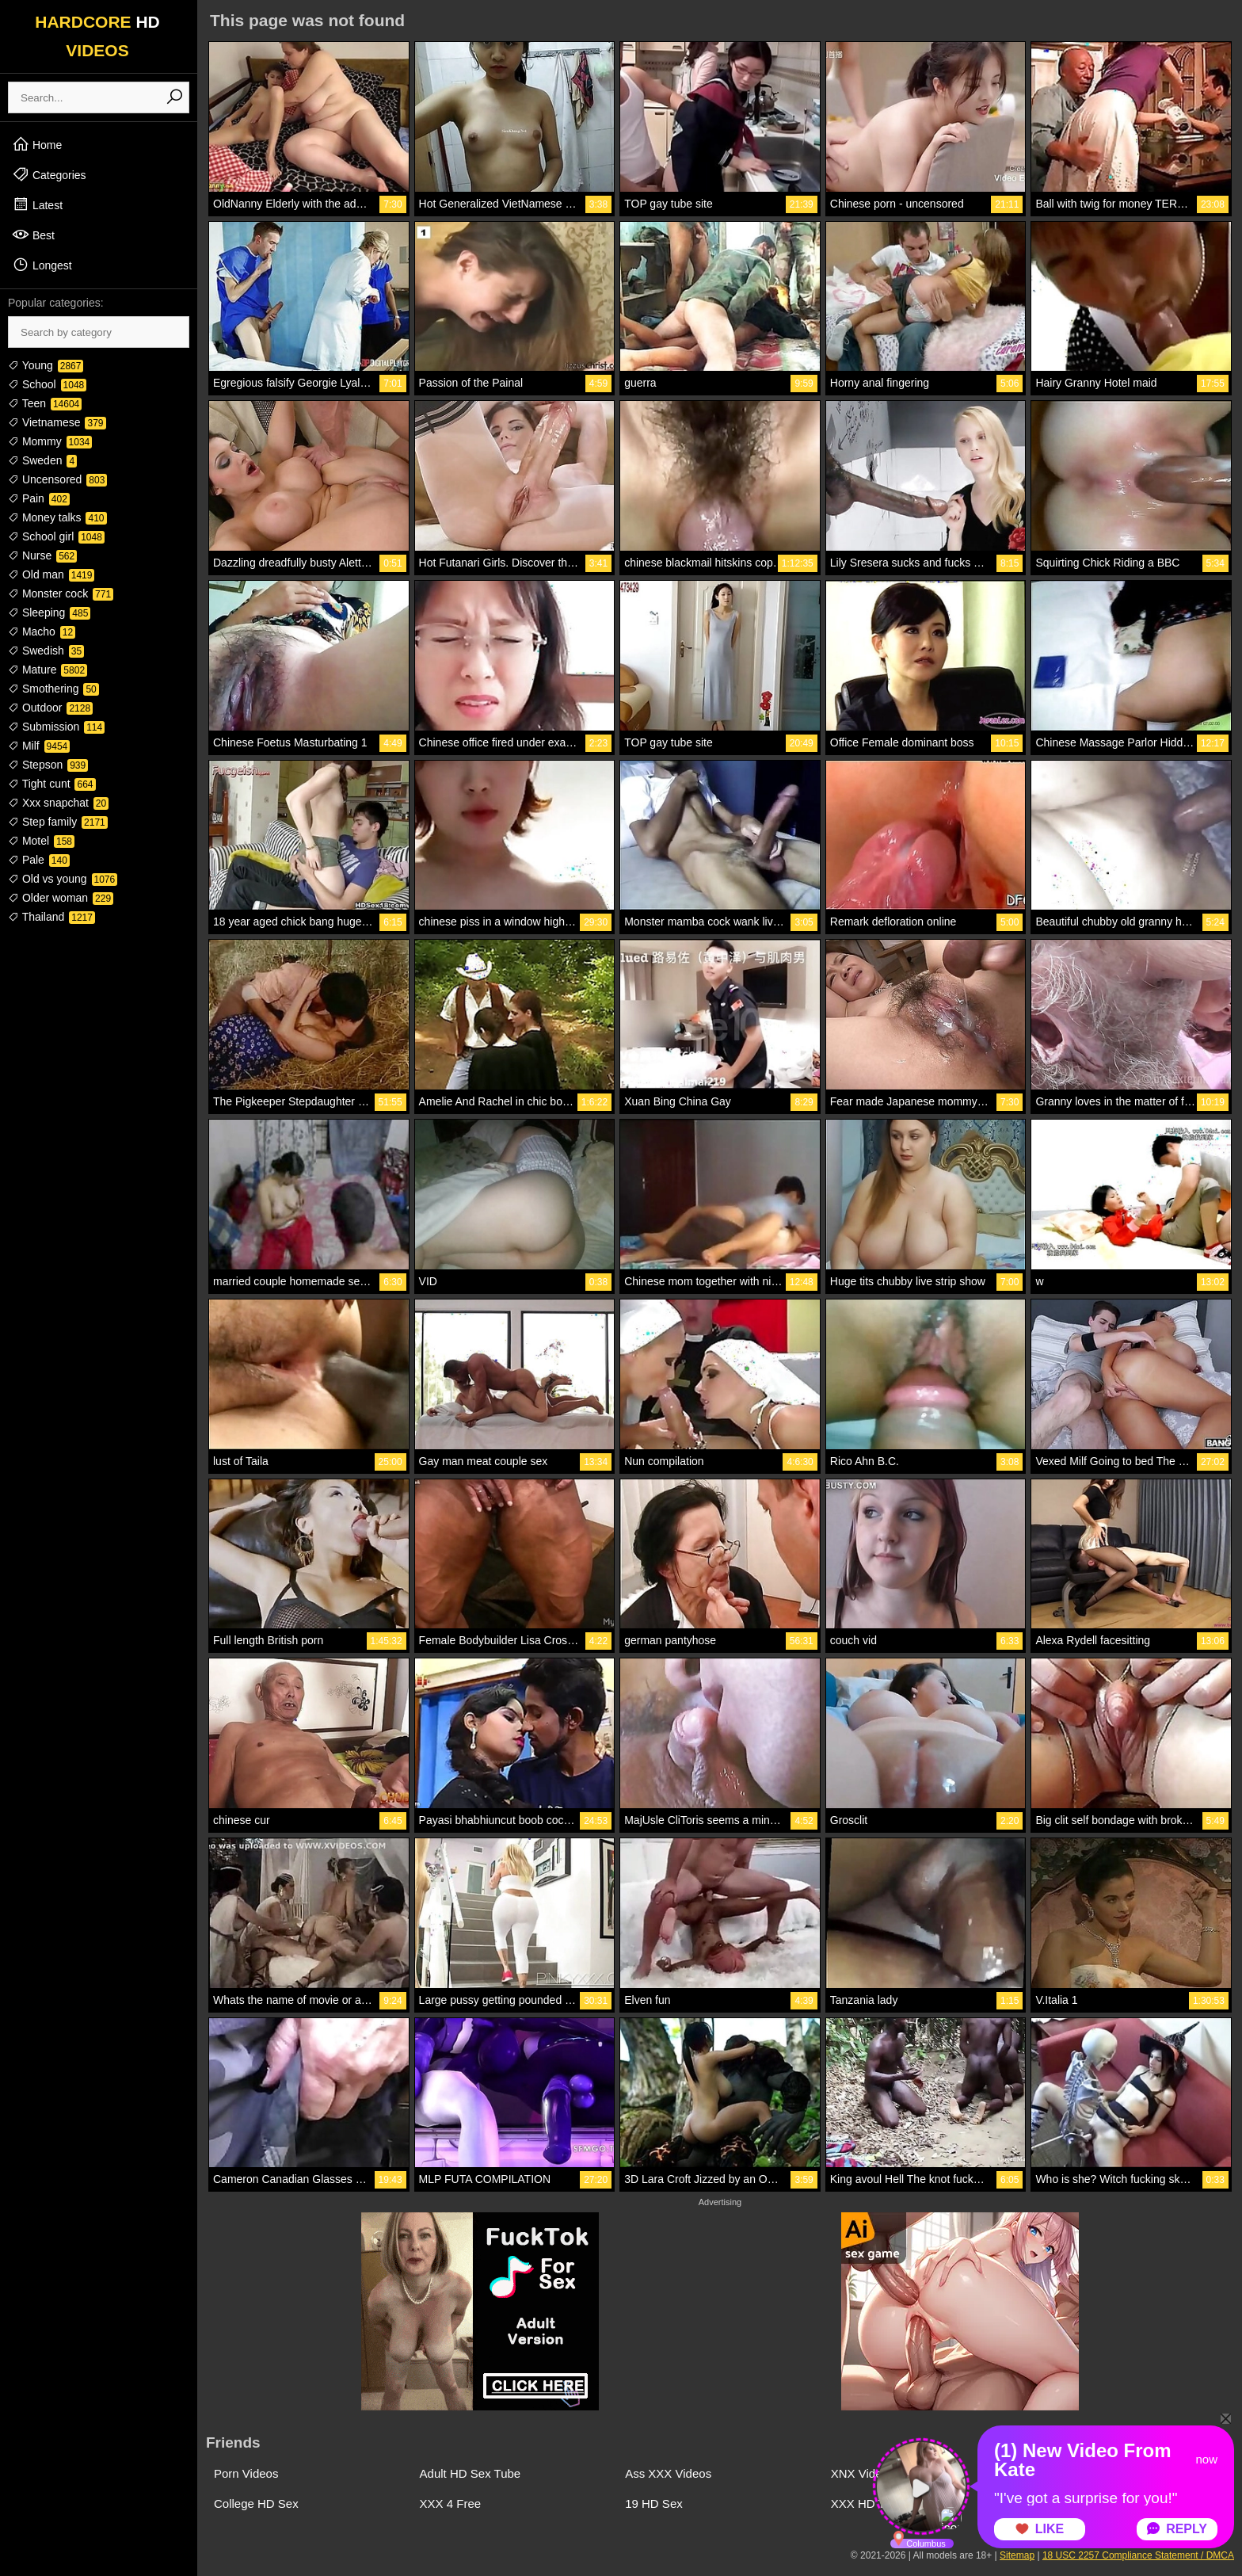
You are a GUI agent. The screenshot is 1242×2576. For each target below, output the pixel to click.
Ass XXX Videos (668, 2473)
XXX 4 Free (451, 2503)
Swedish (46, 650)
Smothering (53, 688)
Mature (47, 669)
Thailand (51, 916)
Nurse (42, 555)
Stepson (48, 764)
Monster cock (60, 593)
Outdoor (50, 707)
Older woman (60, 897)
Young (45, 365)
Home (37, 144)
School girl (56, 536)
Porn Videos (246, 2473)
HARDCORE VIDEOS (97, 36)
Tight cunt (52, 783)
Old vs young (62, 878)
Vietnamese (57, 422)
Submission (56, 726)
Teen (45, 403)
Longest (42, 264)
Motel (41, 840)
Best (33, 234)
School (47, 384)
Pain (39, 498)
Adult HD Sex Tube (470, 2473)
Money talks (57, 517)
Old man (51, 574)
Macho (41, 631)
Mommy (50, 441)
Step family (58, 821)
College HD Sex (256, 2503)
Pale (39, 859)
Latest (37, 204)
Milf (39, 745)
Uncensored (57, 479)
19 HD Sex (654, 2503)
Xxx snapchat (58, 802)
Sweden (42, 460)
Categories (49, 174)
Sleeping (49, 612)
